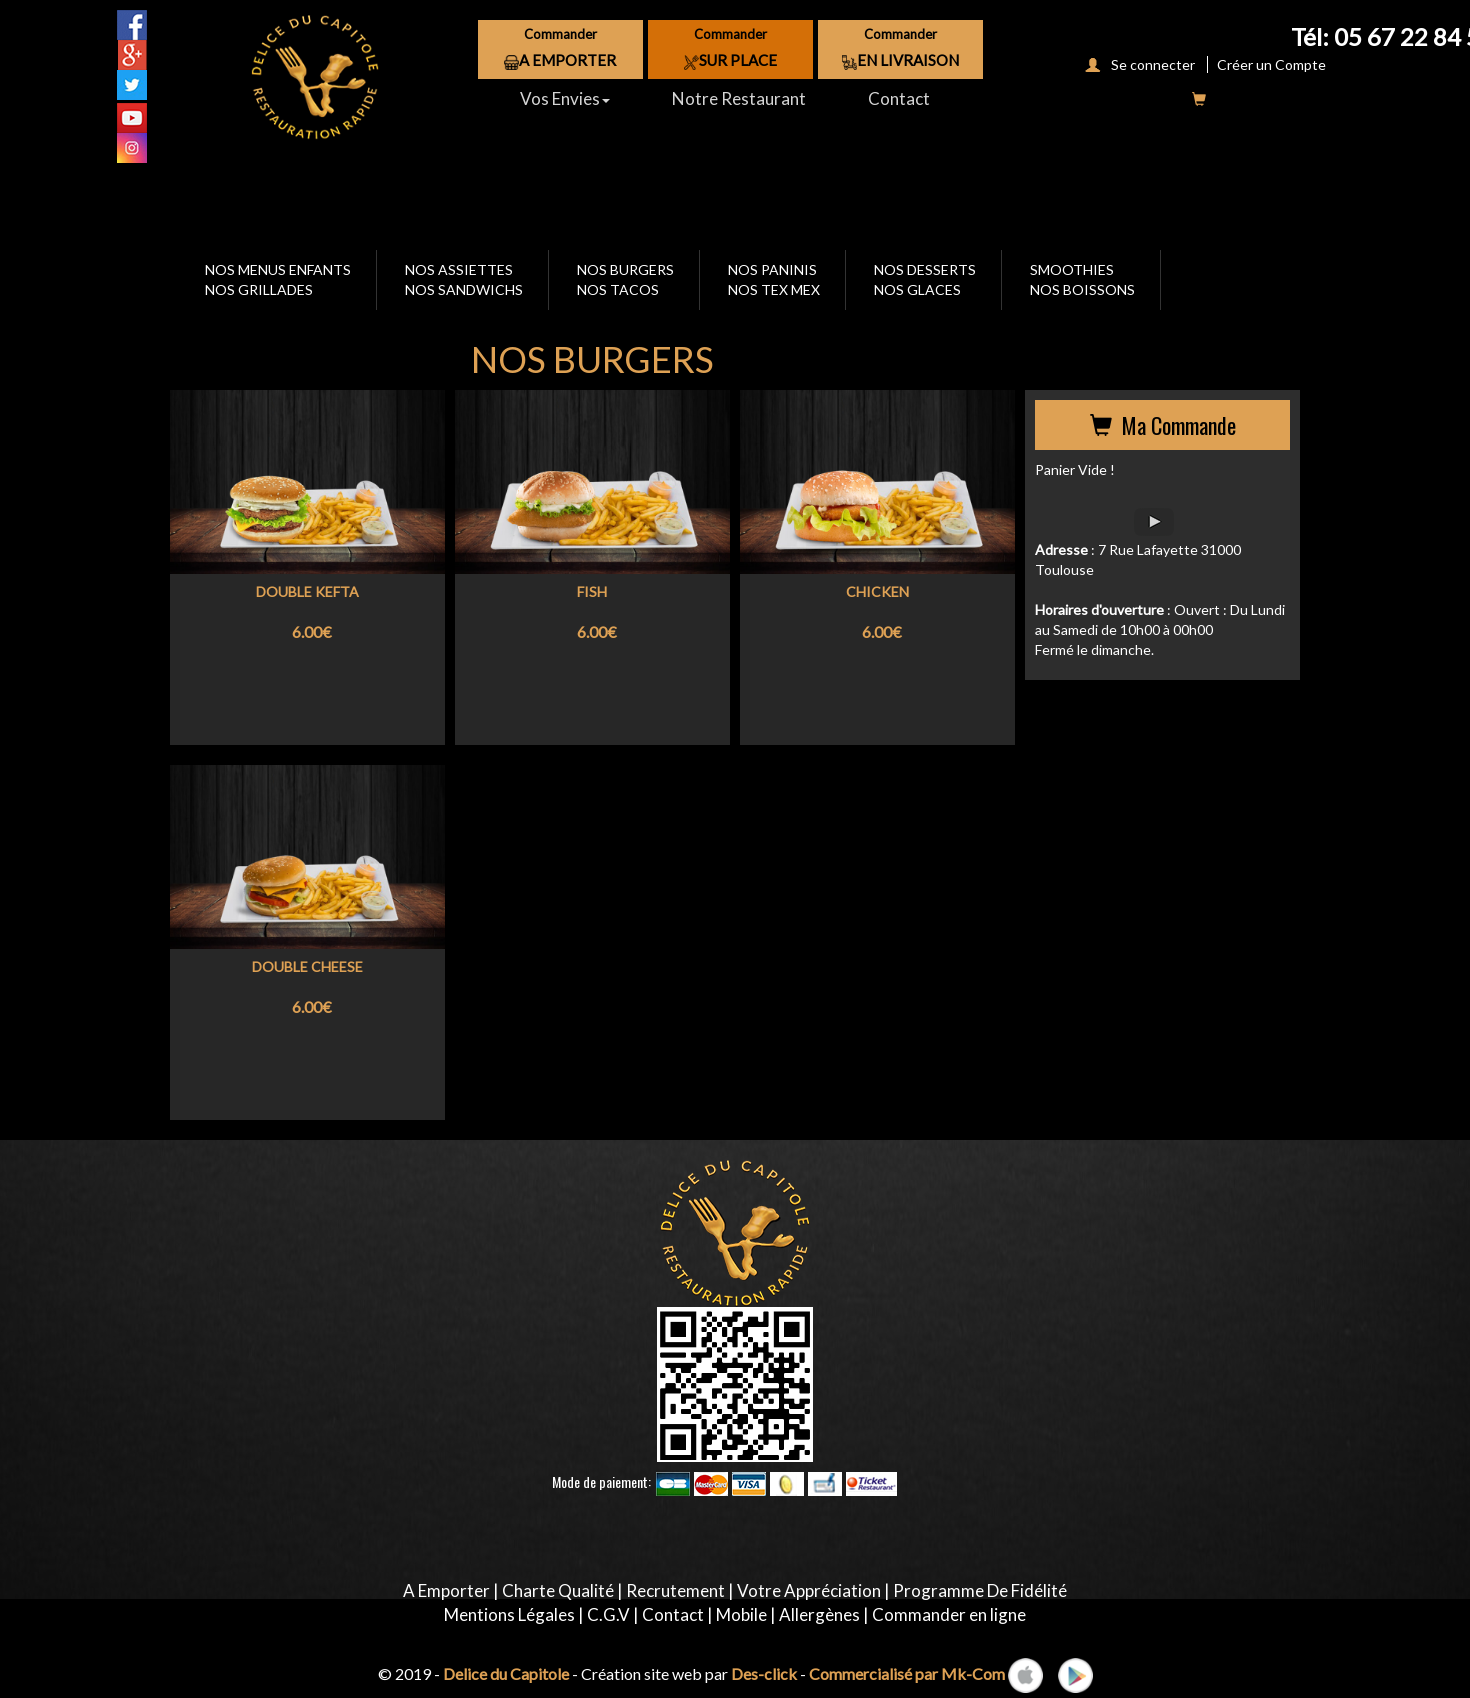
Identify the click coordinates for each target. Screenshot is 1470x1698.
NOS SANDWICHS (464, 289)
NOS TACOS (618, 289)
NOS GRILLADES (259, 289)
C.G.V (608, 1614)
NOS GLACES (917, 289)
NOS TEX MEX (774, 289)
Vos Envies (565, 98)
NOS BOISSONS (1082, 289)
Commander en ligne (949, 1614)
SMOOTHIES (1072, 269)
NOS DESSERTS (925, 269)
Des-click (764, 1672)
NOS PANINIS (772, 269)
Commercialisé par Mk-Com (907, 1672)
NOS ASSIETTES (459, 269)
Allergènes (819, 1614)
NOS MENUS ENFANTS (278, 269)
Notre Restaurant (739, 98)
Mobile (741, 1614)
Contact (899, 98)
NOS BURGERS (625, 269)
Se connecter (1136, 64)
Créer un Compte (1268, 64)
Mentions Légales (509, 1614)
